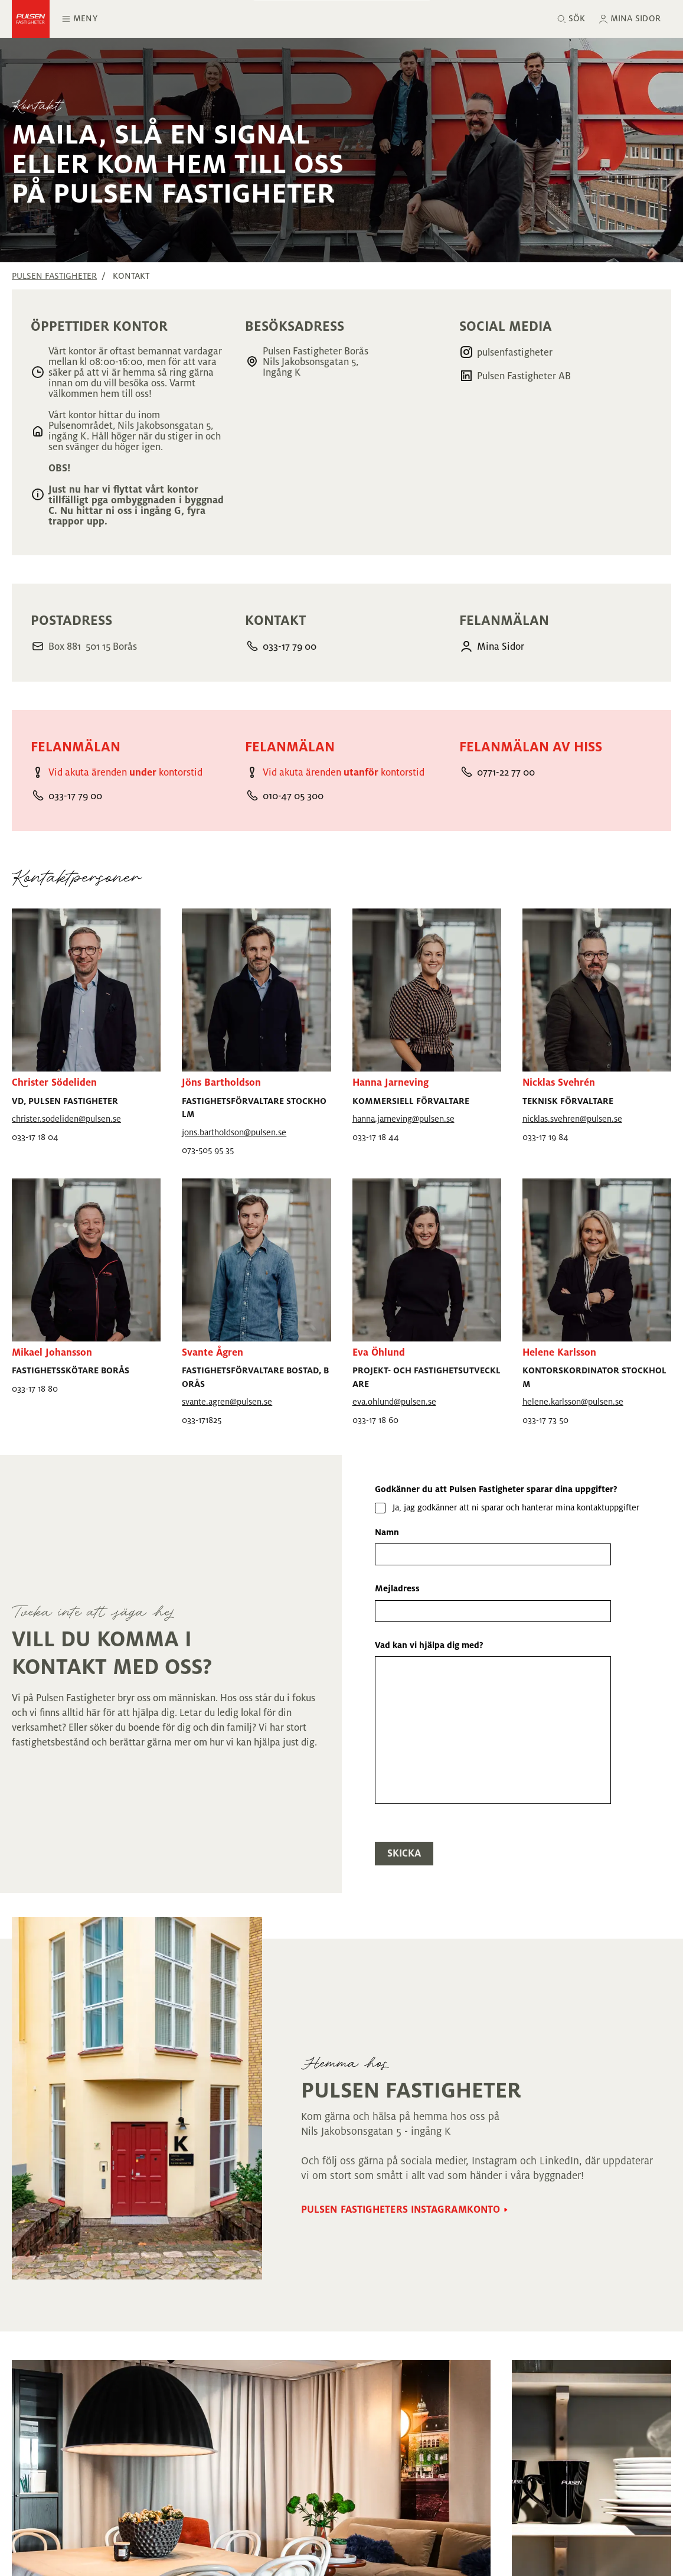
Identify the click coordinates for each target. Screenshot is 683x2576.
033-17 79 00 (289, 646)
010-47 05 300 (293, 796)
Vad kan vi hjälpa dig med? (429, 1645)
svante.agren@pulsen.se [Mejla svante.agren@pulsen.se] (227, 1401)
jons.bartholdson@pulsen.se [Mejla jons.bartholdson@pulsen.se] (234, 1132)
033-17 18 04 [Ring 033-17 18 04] (35, 1137)
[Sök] (571, 19)
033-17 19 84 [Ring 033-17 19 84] (545, 1137)
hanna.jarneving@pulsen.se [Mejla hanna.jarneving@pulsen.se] (403, 1118)
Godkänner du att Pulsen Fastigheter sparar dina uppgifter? (496, 1489)
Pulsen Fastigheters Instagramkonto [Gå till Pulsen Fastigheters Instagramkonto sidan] (400, 2209)
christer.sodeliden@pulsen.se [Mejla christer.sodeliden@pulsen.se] (66, 1118)
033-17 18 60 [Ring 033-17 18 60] (375, 1420)
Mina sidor (635, 18)
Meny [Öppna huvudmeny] (78, 19)
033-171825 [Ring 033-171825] (201, 1420)
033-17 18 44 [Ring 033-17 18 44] (375, 1137)
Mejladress (397, 1588)
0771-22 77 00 (506, 772)
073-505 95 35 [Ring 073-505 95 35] (208, 1150)
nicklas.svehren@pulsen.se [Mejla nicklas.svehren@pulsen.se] (572, 1118)
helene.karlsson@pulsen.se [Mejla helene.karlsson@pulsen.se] (572, 1401)
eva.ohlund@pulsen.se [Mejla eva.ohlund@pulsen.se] (394, 1401)
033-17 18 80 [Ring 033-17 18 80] (35, 1388)
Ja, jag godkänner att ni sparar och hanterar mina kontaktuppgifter (516, 1507)
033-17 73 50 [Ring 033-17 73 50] (545, 1420)
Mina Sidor (500, 646)
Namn (387, 1532)
